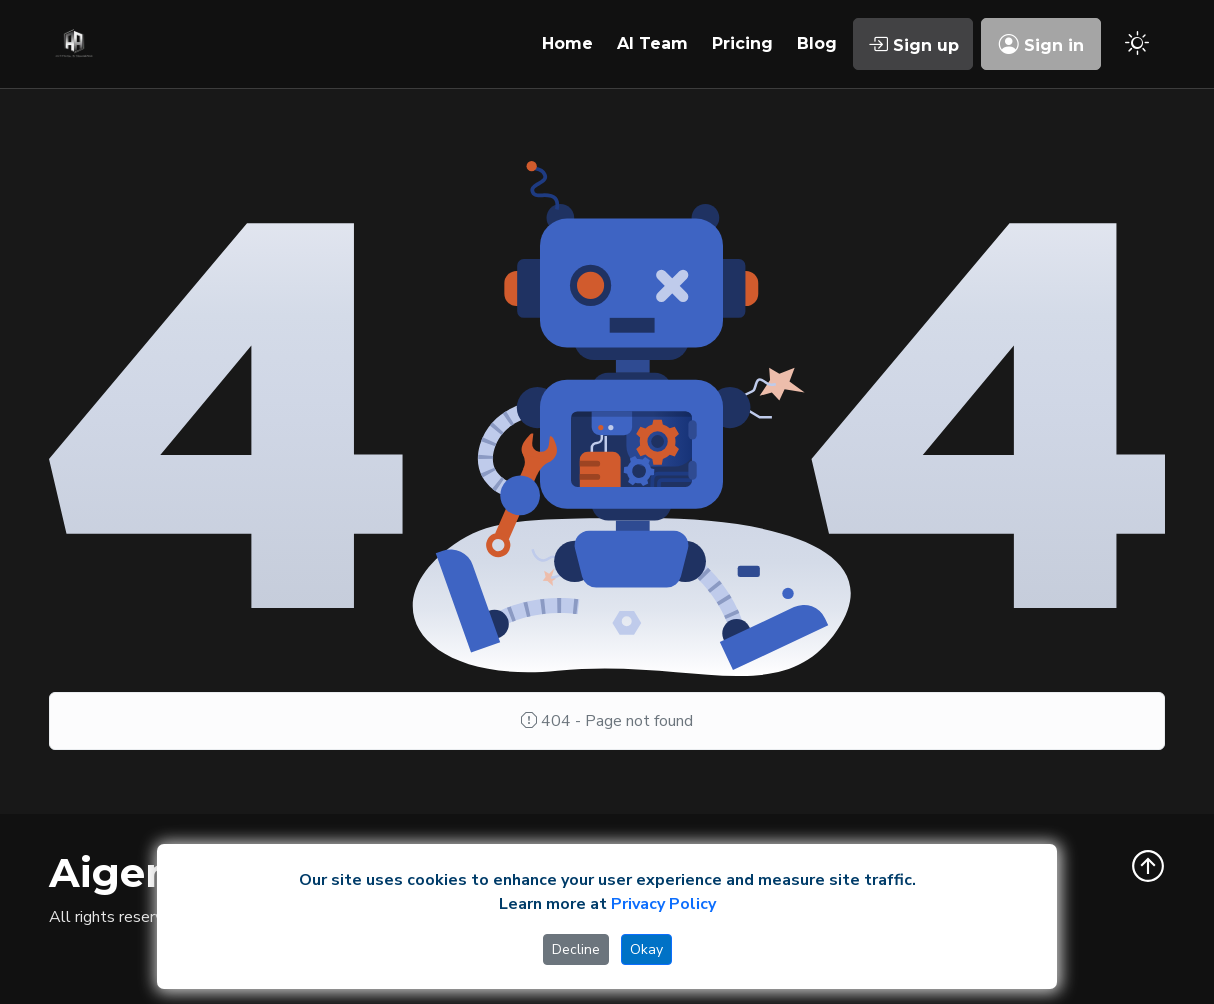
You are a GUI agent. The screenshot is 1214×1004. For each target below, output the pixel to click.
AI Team (652, 43)
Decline (576, 949)
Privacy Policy (663, 904)
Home (567, 43)
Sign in (1041, 44)
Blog (817, 43)
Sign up (913, 44)
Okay (646, 949)
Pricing (742, 43)
